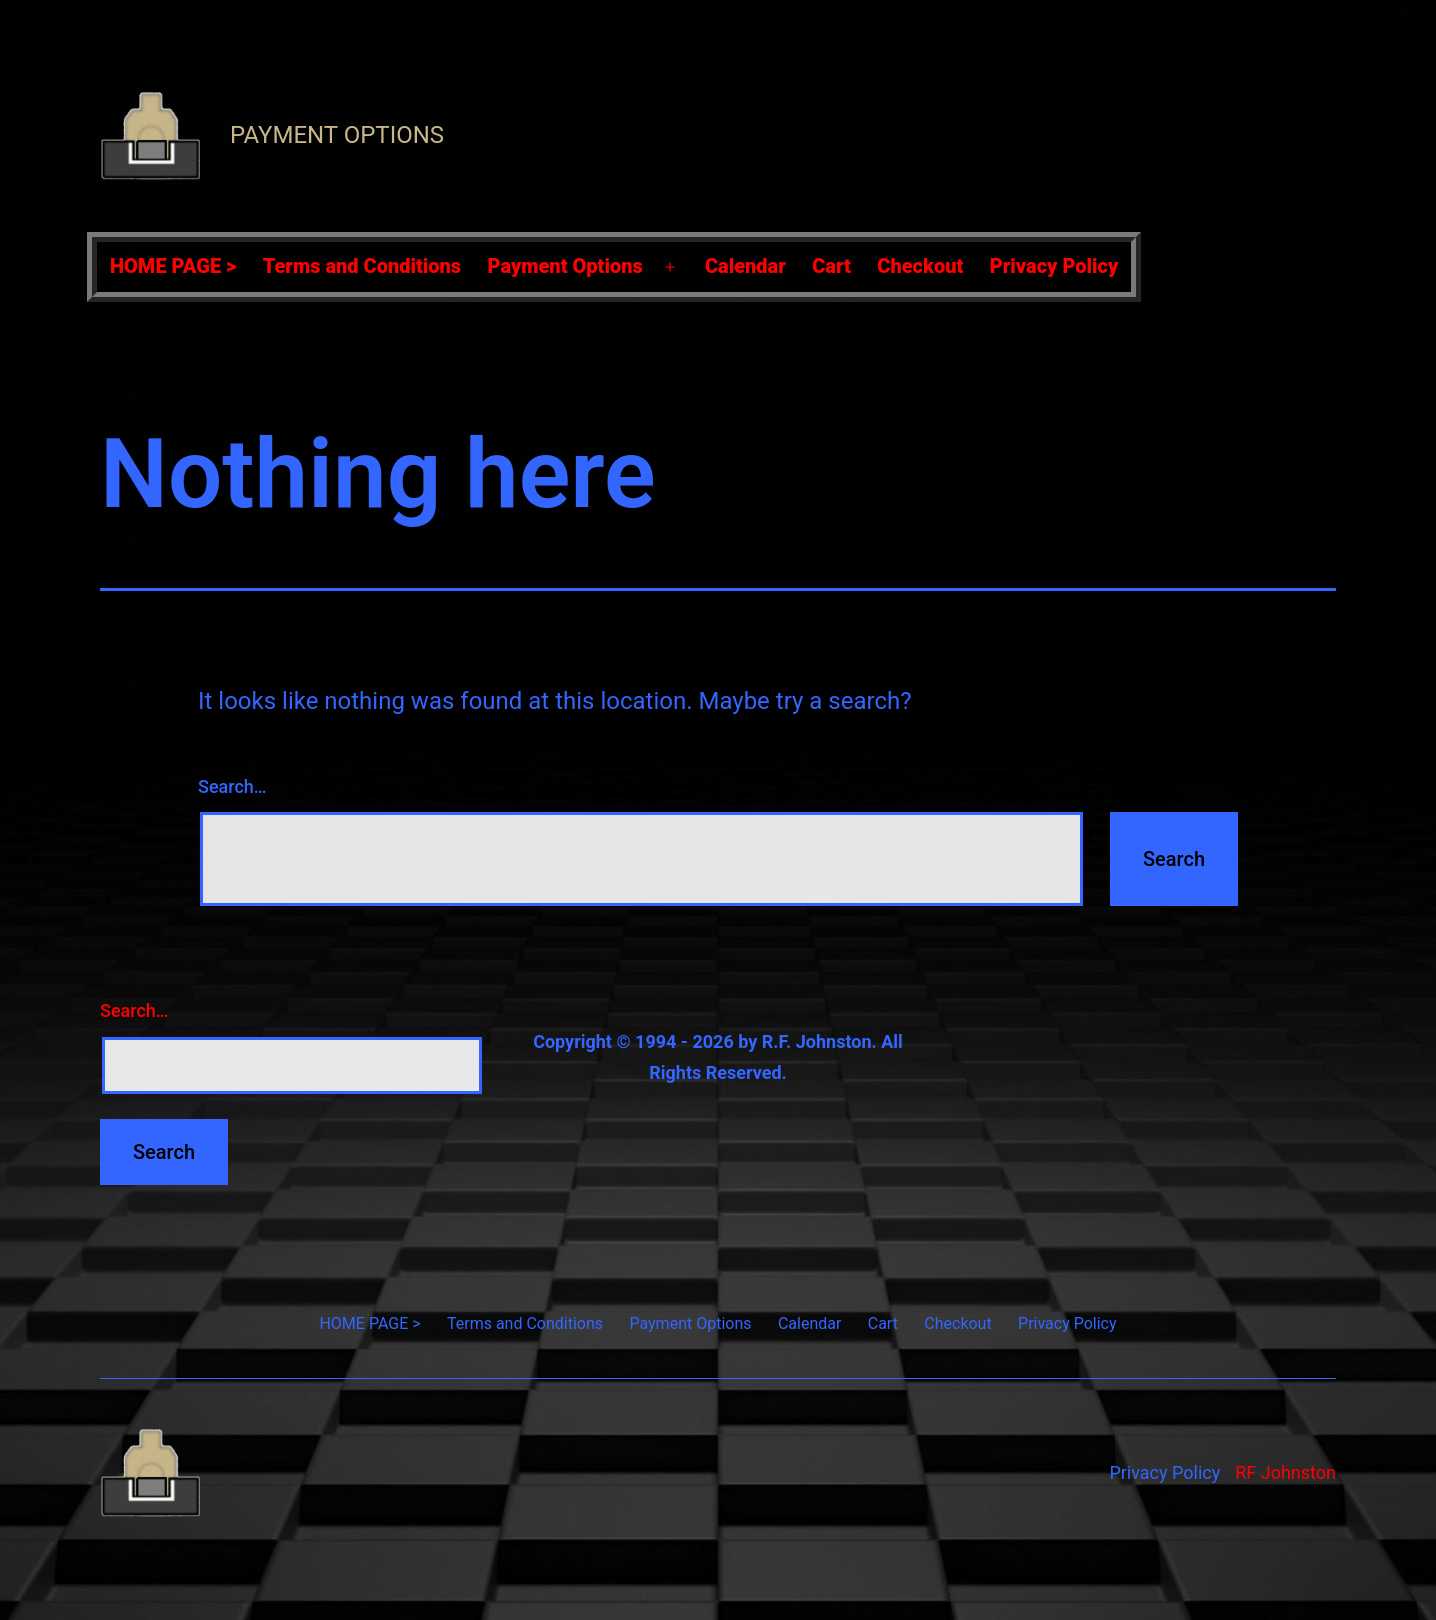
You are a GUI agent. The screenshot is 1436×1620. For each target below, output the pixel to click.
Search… (232, 786)
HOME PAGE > (173, 266)
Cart (831, 266)
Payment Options (337, 135)
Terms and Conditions (362, 266)
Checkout (920, 266)
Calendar (745, 266)
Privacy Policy (1054, 266)
